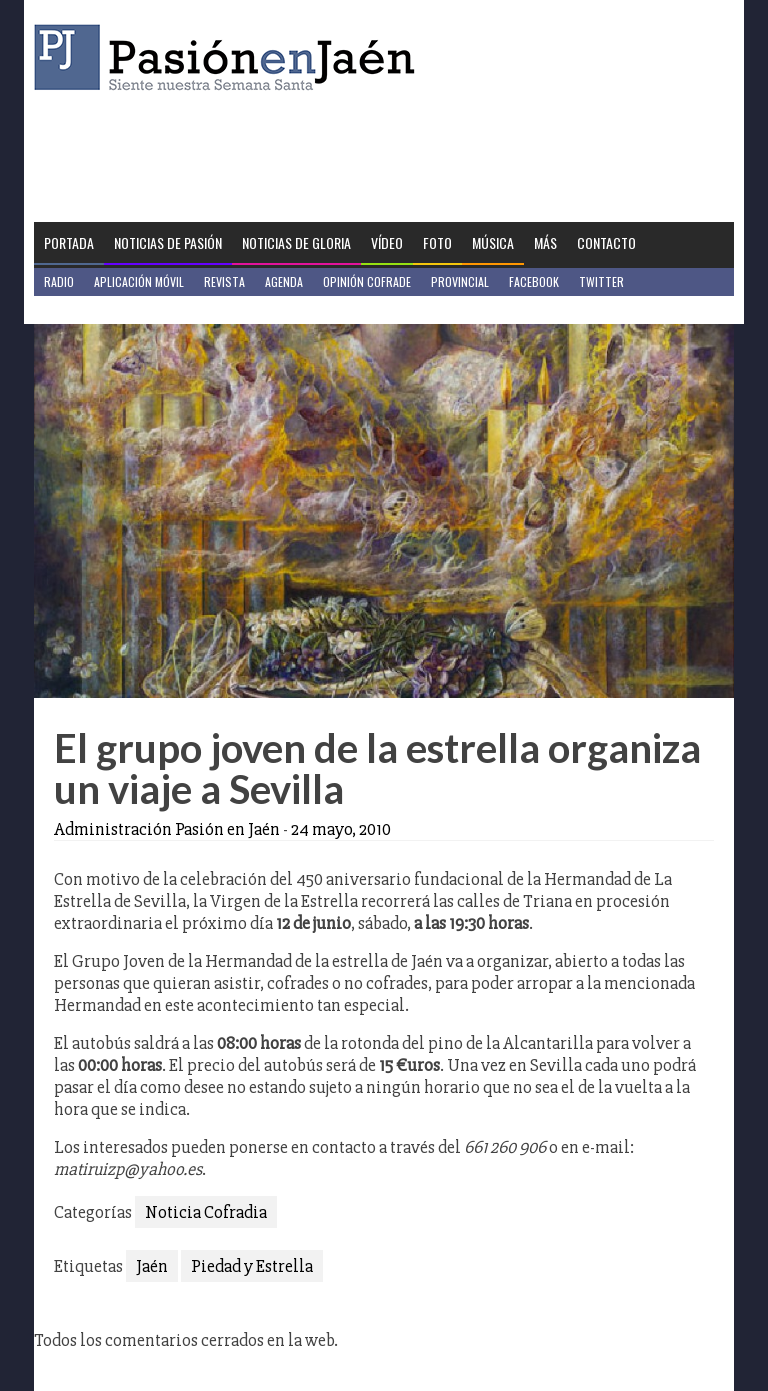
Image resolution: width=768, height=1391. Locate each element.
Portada (69, 242)
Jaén (152, 1266)
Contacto (606, 242)
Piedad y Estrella (252, 1266)
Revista (224, 281)
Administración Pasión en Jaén (167, 829)
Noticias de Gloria (296, 242)
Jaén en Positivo (87, 309)
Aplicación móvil (139, 281)
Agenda (284, 281)
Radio (59, 281)
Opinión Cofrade (367, 281)
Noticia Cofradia (206, 1212)
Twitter (601, 281)
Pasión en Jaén (230, 57)
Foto (437, 242)
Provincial (460, 281)
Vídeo (387, 242)
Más (545, 242)
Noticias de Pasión (168, 242)
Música (493, 242)
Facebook (534, 281)
